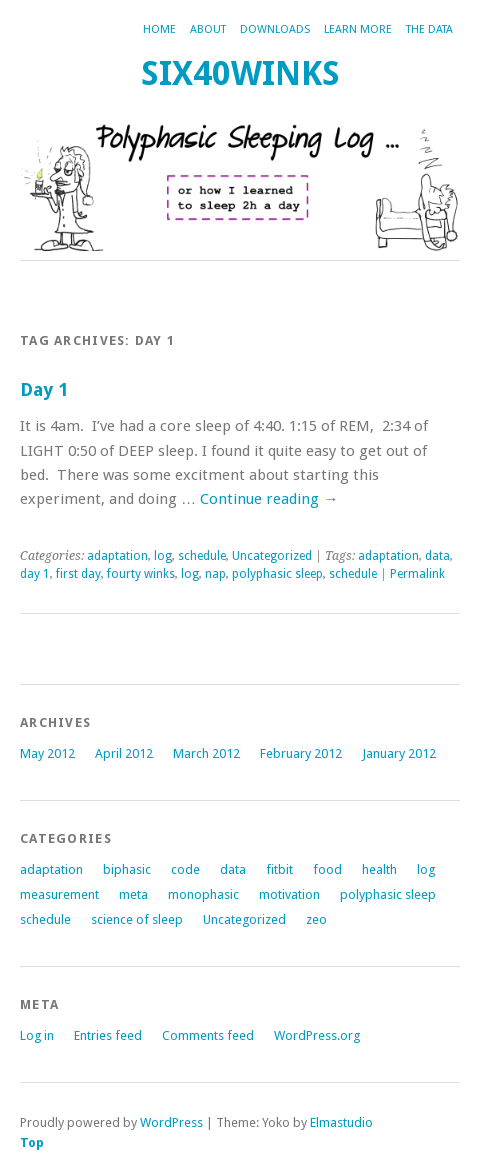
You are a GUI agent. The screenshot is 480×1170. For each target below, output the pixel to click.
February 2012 (301, 753)
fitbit (279, 869)
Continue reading (269, 499)
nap (215, 574)
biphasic (127, 869)
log (163, 556)
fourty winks (141, 574)
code (185, 869)
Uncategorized (272, 556)
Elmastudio (341, 1122)
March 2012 (206, 753)
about (208, 29)
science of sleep (137, 919)
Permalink (417, 574)
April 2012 (124, 753)
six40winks (240, 73)
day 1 (35, 574)
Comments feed (208, 1035)
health (379, 869)
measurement (59, 894)
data (437, 556)
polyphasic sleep (277, 574)
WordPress (171, 1122)
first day (78, 574)
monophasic (203, 894)
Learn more (358, 29)
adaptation (117, 556)
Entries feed (108, 1035)
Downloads (275, 29)
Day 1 (44, 389)
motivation (289, 894)
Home (159, 29)
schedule (202, 556)
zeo (316, 919)
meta (133, 894)
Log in (37, 1035)
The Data (429, 29)
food (327, 869)
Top (32, 1142)
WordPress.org (317, 1035)
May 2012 (47, 753)
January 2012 (399, 753)
